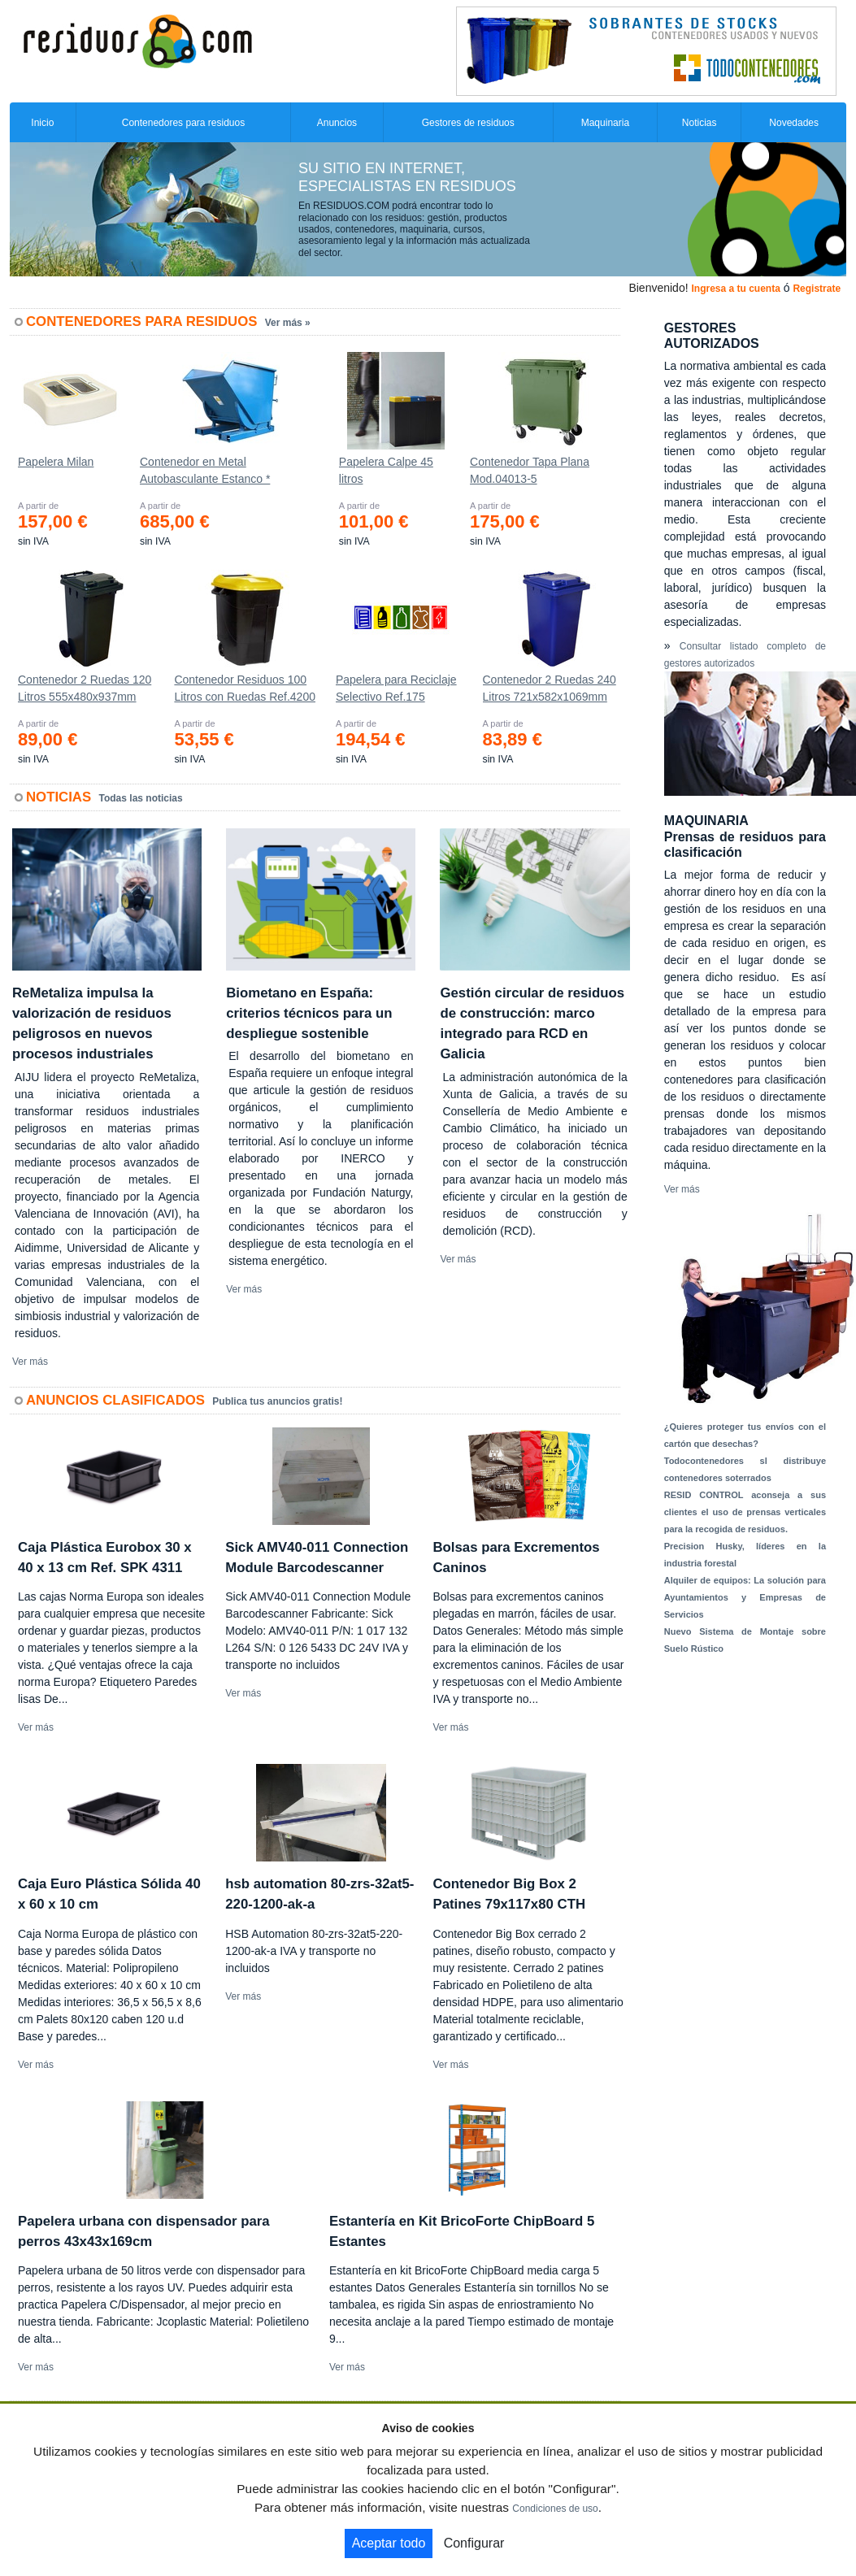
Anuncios (337, 122)
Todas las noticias (141, 798)
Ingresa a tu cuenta (735, 288)
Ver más (30, 1361)
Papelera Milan (55, 461)
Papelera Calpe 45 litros (386, 470)
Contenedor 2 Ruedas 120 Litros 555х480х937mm (84, 688)
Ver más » (288, 322)
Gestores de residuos (468, 122)
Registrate (817, 288)
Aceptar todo (389, 2543)
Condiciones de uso (554, 2508)
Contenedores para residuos (183, 122)
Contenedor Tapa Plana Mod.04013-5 (529, 470)
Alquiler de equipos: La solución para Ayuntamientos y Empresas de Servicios (745, 1597)
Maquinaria (605, 122)
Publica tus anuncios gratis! (277, 1401)
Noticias (699, 122)
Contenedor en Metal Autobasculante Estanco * (205, 470)
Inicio (42, 122)
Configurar (474, 2543)
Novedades (794, 122)
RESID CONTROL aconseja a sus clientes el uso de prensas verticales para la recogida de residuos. (745, 1512)
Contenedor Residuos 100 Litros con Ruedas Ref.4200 (244, 688)
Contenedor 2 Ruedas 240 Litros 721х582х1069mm (549, 688)
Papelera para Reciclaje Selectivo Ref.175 (396, 688)
